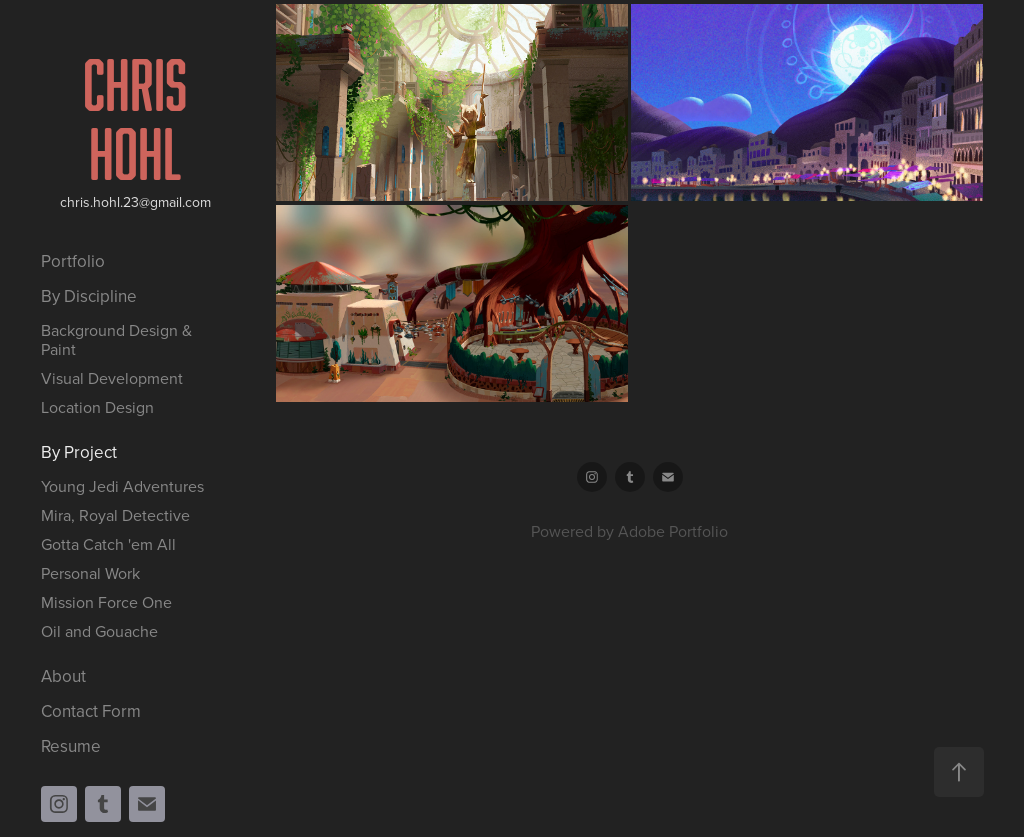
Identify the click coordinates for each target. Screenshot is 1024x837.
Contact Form (91, 711)
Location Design (97, 407)
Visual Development (112, 378)
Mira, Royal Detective (115, 515)
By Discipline (89, 296)
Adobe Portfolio (673, 531)
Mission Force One (106, 602)
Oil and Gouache (99, 631)
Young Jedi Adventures (122, 486)
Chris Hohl (140, 118)
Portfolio (73, 261)
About (63, 676)
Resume (71, 746)
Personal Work (90, 573)
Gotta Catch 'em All (108, 544)
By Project (79, 452)
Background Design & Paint (116, 339)
